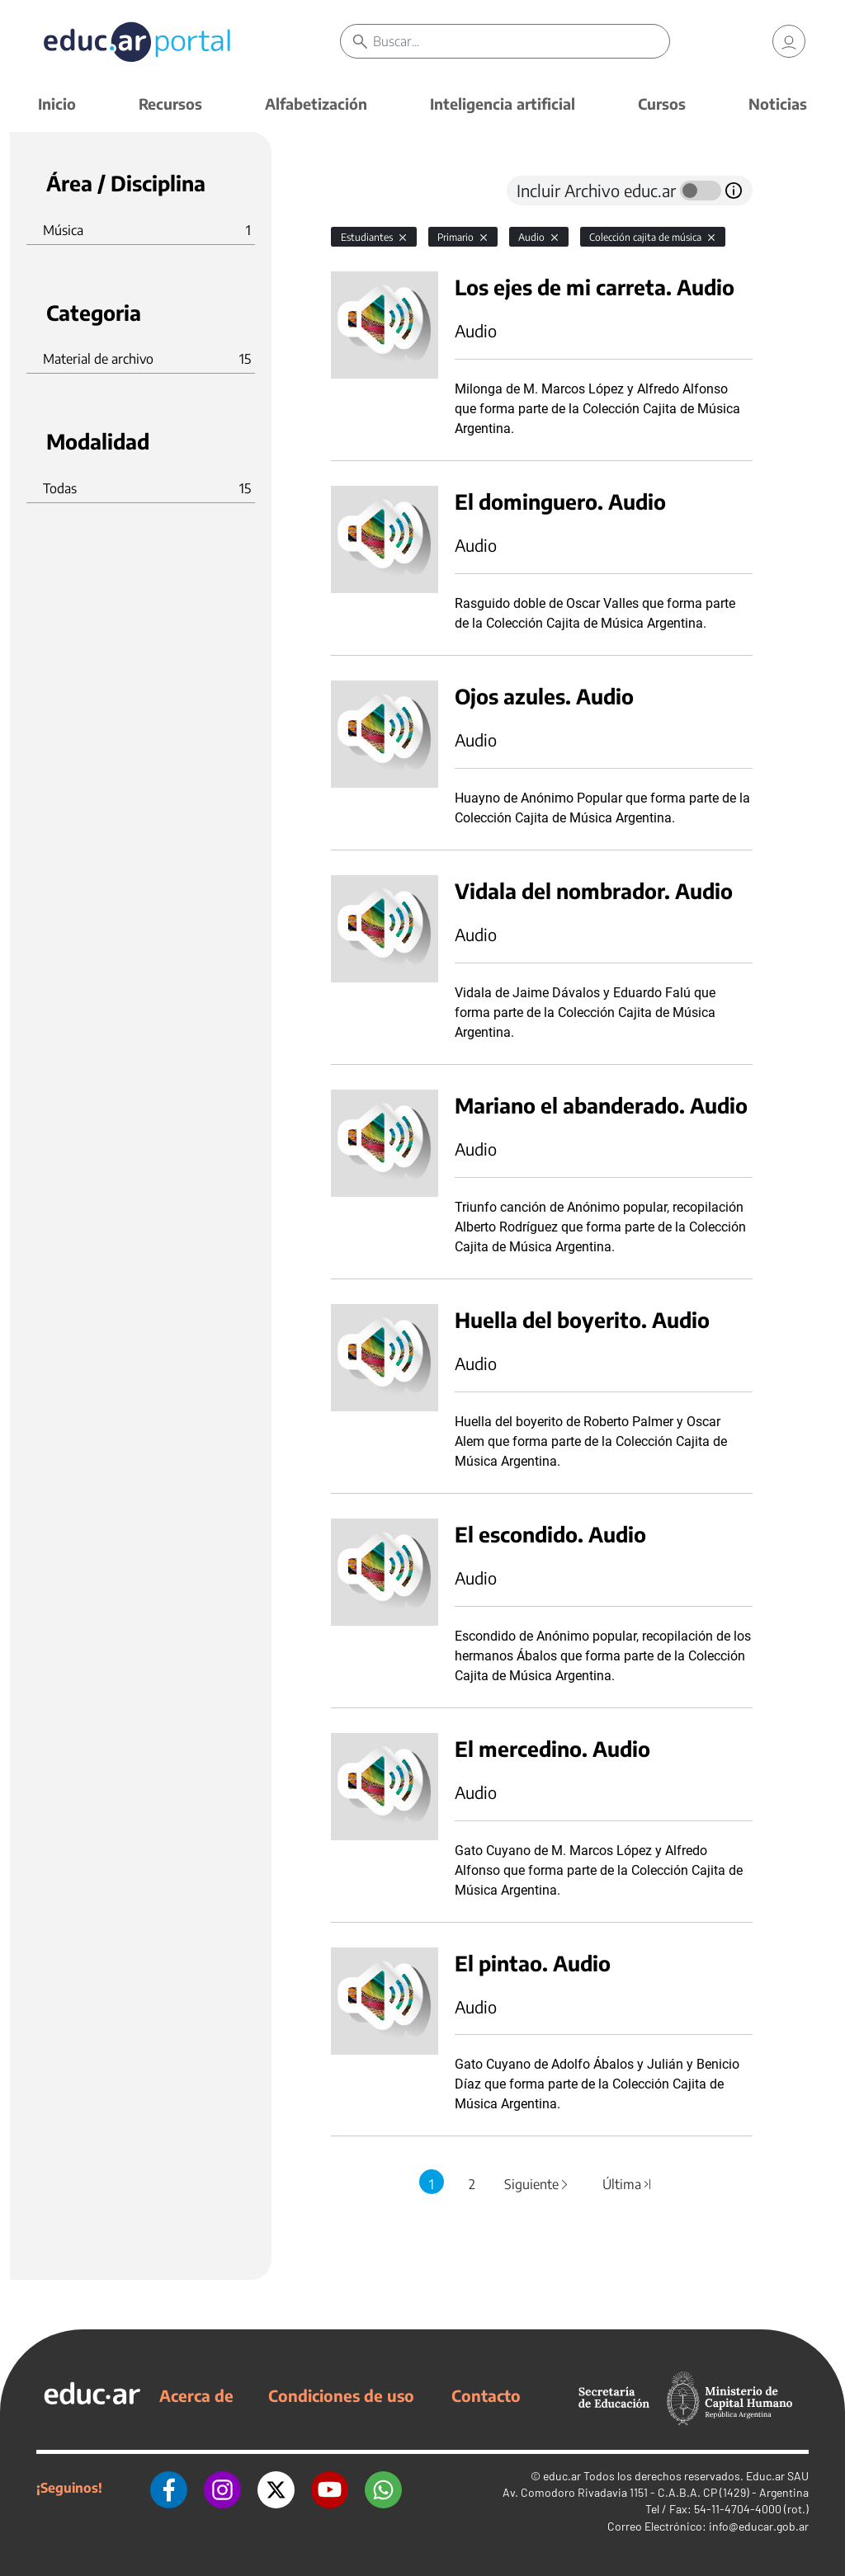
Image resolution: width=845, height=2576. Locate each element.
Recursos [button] (170, 103)
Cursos (662, 103)
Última (627, 2184)
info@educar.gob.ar (759, 2526)
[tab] (363, 191)
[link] (788, 41)
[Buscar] (520, 41)
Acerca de (196, 2395)
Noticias (777, 103)
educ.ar (562, 2476)
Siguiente (537, 2184)
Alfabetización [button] (316, 103)
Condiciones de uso (341, 2395)
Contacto (486, 2395)
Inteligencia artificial (502, 103)
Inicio (57, 103)
